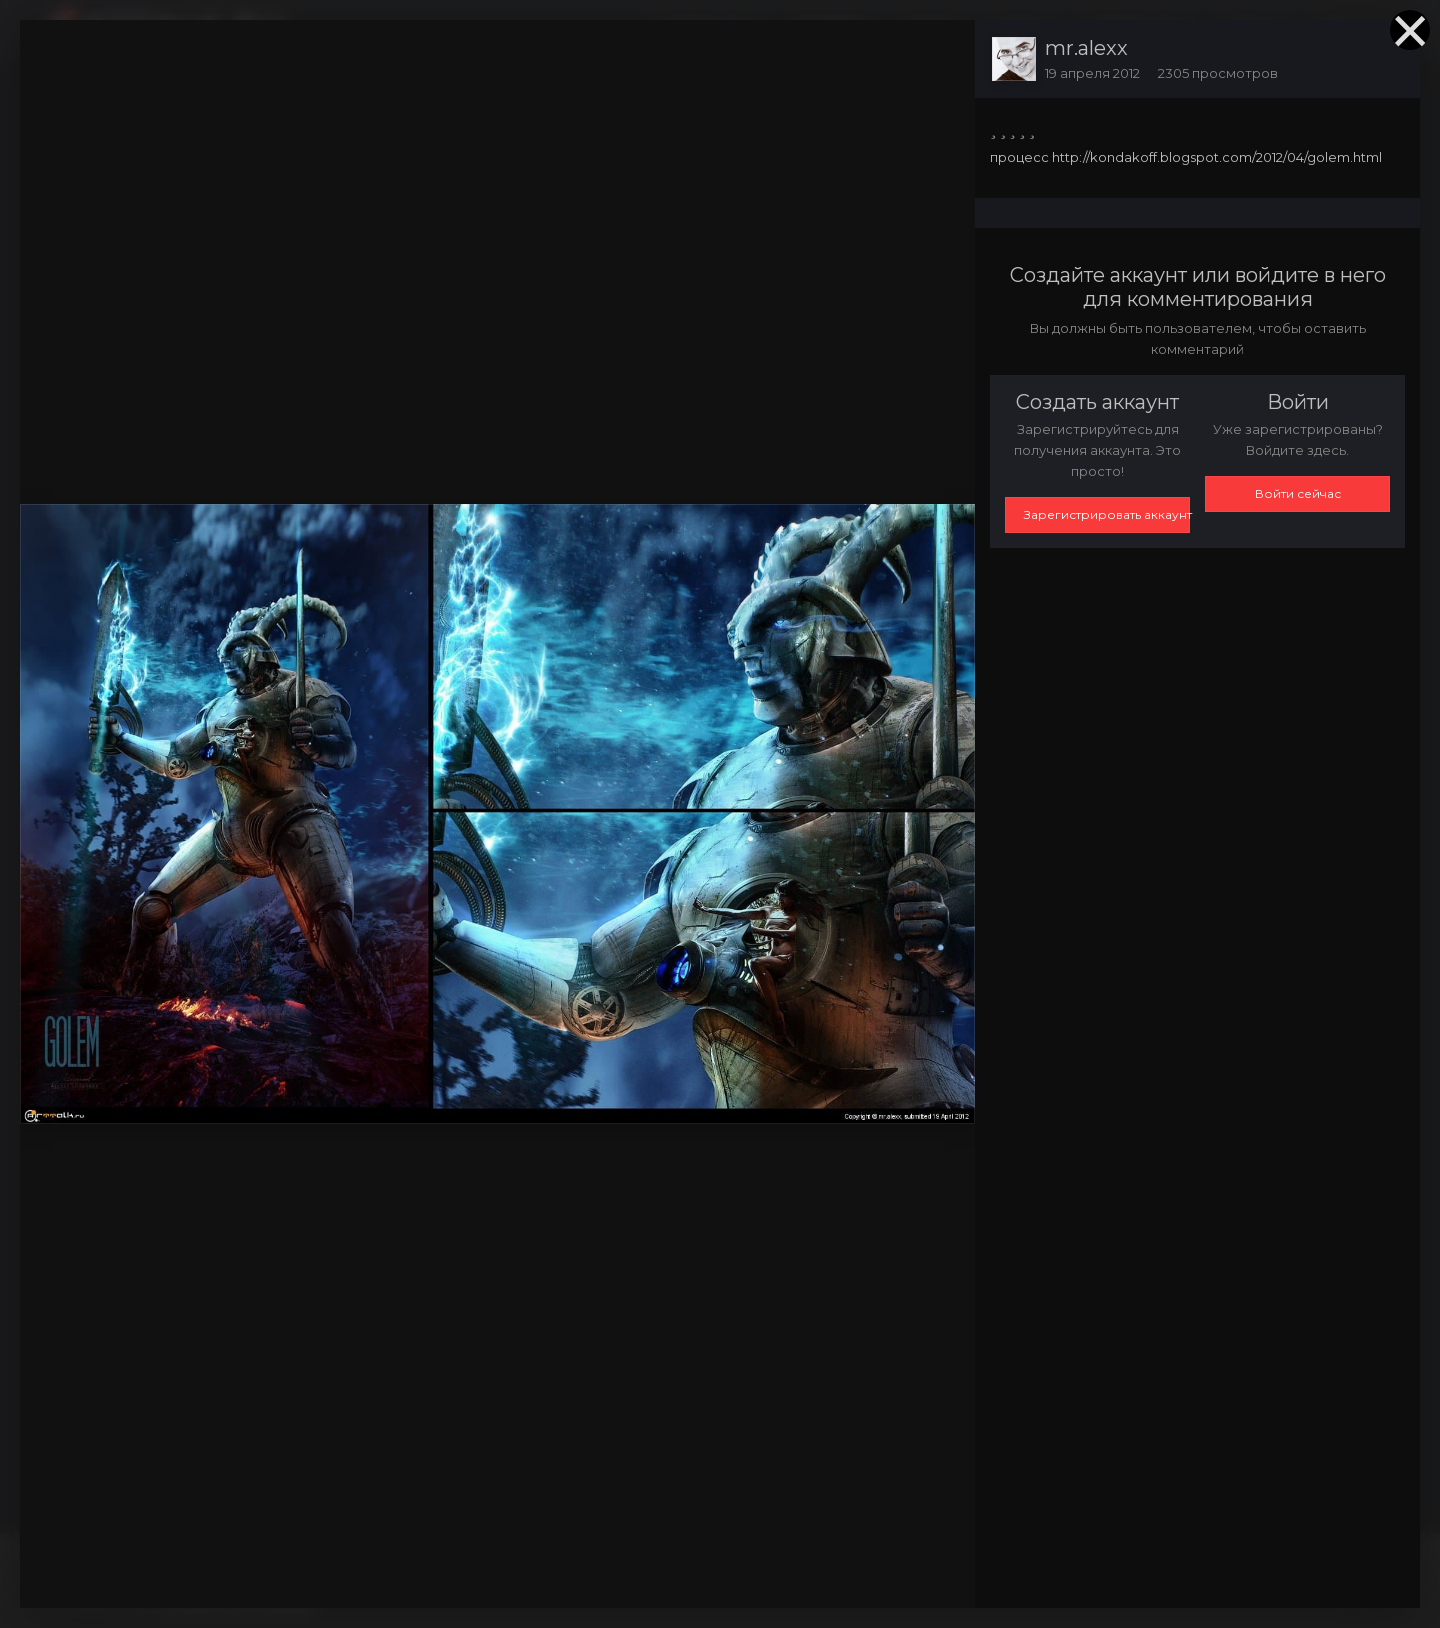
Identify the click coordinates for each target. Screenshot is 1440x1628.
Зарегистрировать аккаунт (1107, 514)
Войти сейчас (1298, 493)
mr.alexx (1086, 48)
